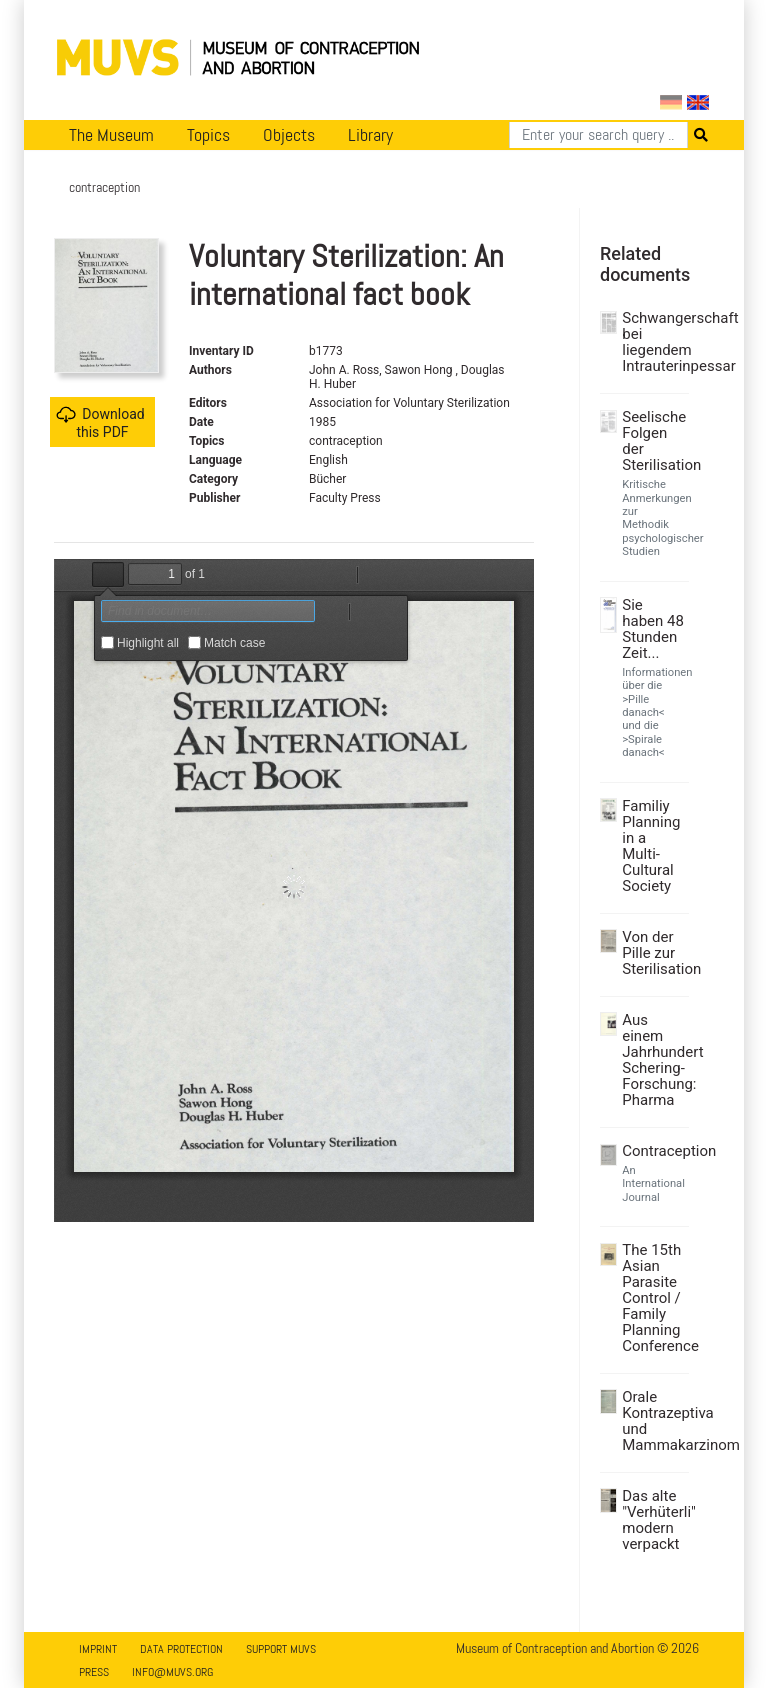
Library (370, 135)
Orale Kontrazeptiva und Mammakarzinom (653, 1421)
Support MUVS (281, 1649)
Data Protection (181, 1649)
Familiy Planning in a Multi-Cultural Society (651, 846)
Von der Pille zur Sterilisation (653, 953)
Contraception (653, 1151)
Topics (208, 135)
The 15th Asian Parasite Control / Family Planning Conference (653, 1298)
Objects (289, 135)
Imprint (98, 1649)
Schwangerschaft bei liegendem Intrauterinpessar (653, 342)
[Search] (598, 135)
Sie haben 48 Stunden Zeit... (653, 629)
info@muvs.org (172, 1672)
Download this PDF (100, 422)
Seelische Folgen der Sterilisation (653, 441)
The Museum (111, 135)
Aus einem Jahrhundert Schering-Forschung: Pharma (653, 1060)
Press (94, 1672)
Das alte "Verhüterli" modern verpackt (653, 1520)
